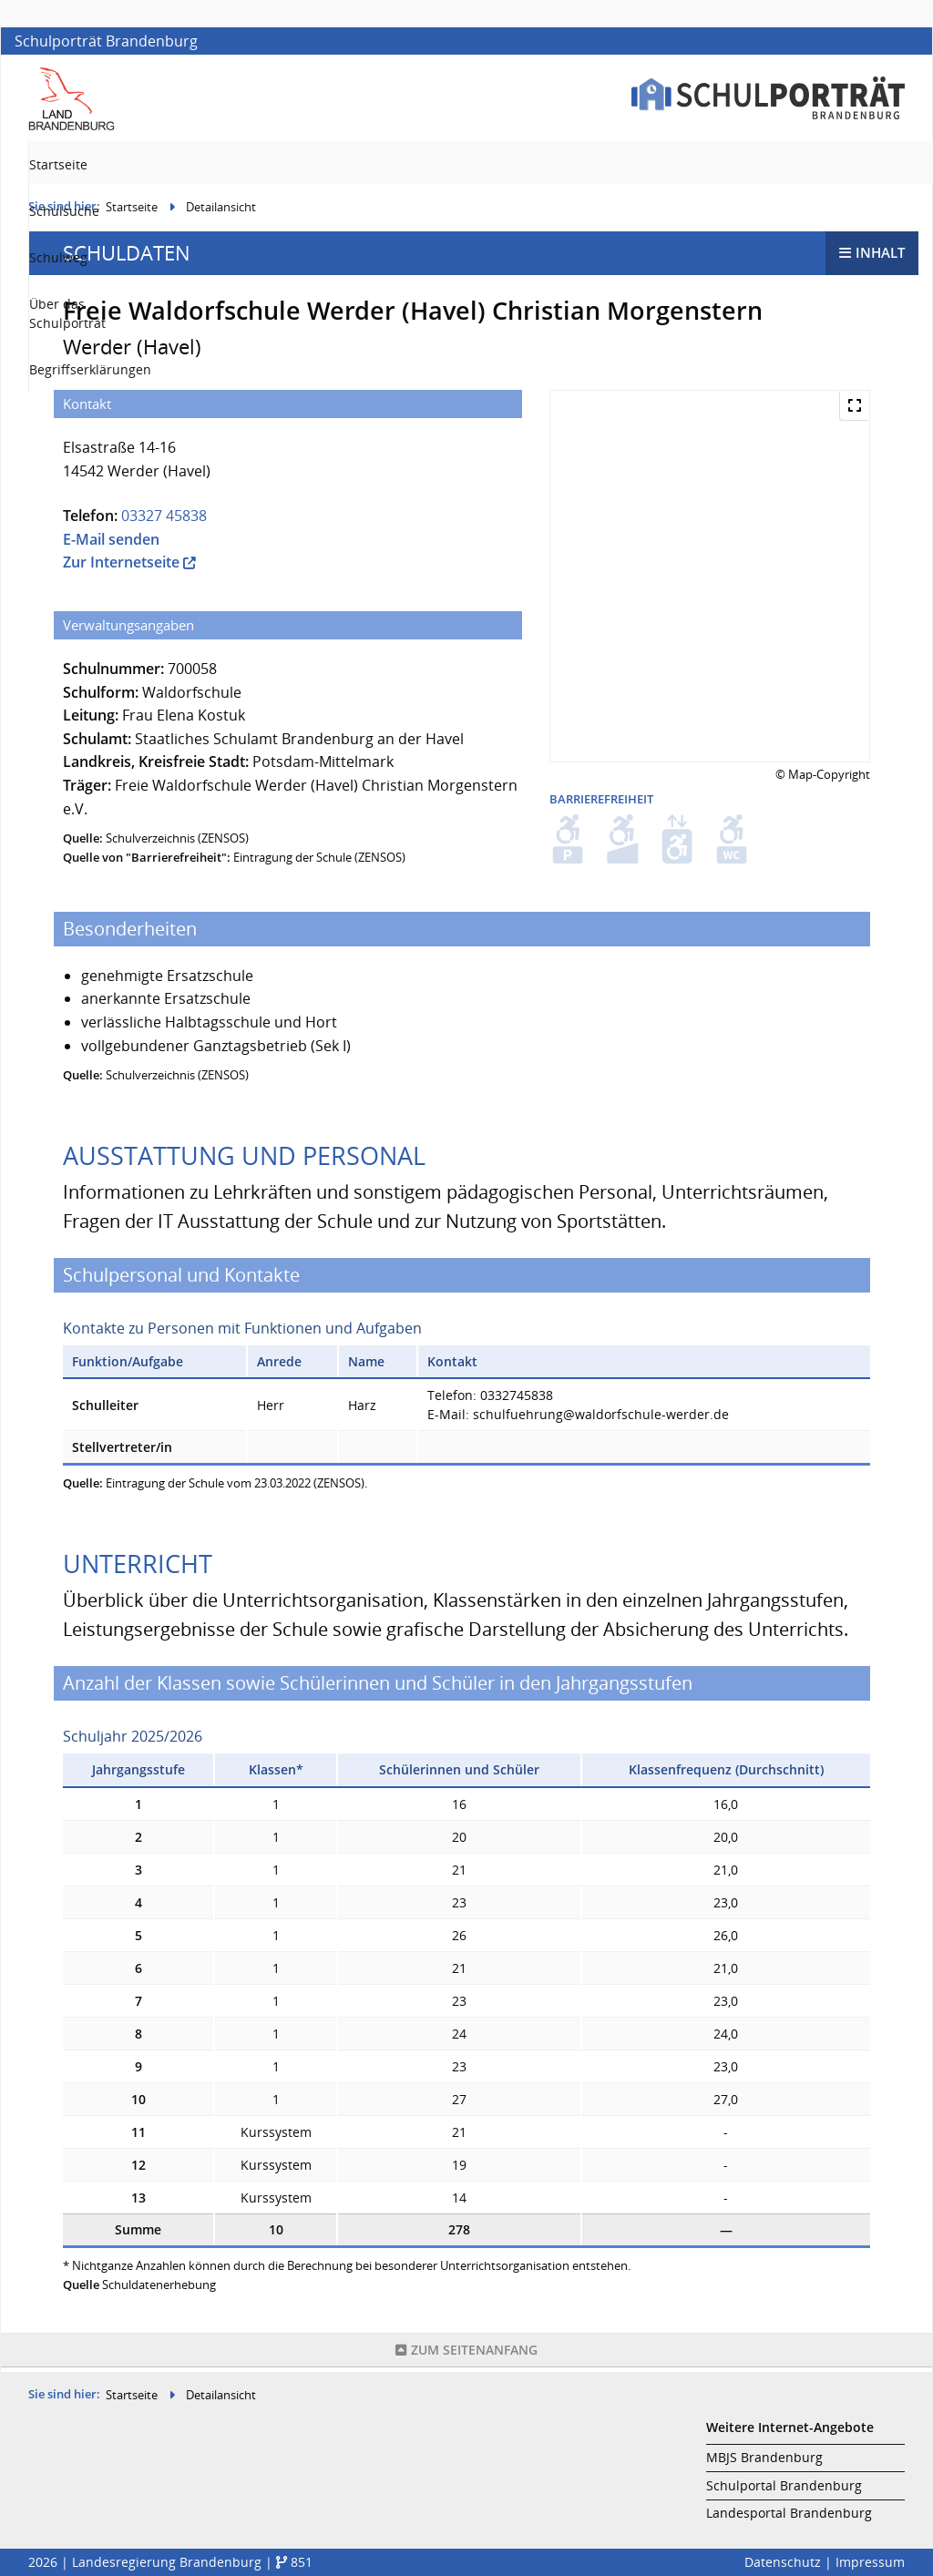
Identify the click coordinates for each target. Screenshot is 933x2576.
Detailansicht (221, 211)
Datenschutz (782, 2562)
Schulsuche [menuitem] (465, 164)
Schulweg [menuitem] (558, 164)
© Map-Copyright (822, 779)
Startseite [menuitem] (372, 164)
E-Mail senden (111, 544)
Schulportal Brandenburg (784, 2486)
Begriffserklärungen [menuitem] (843, 164)
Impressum (870, 2562)
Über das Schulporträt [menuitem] (685, 164)
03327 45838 (164, 520)
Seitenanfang (466, 2354)
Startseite (132, 211)
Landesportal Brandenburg (789, 2513)
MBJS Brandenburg (764, 2458)
